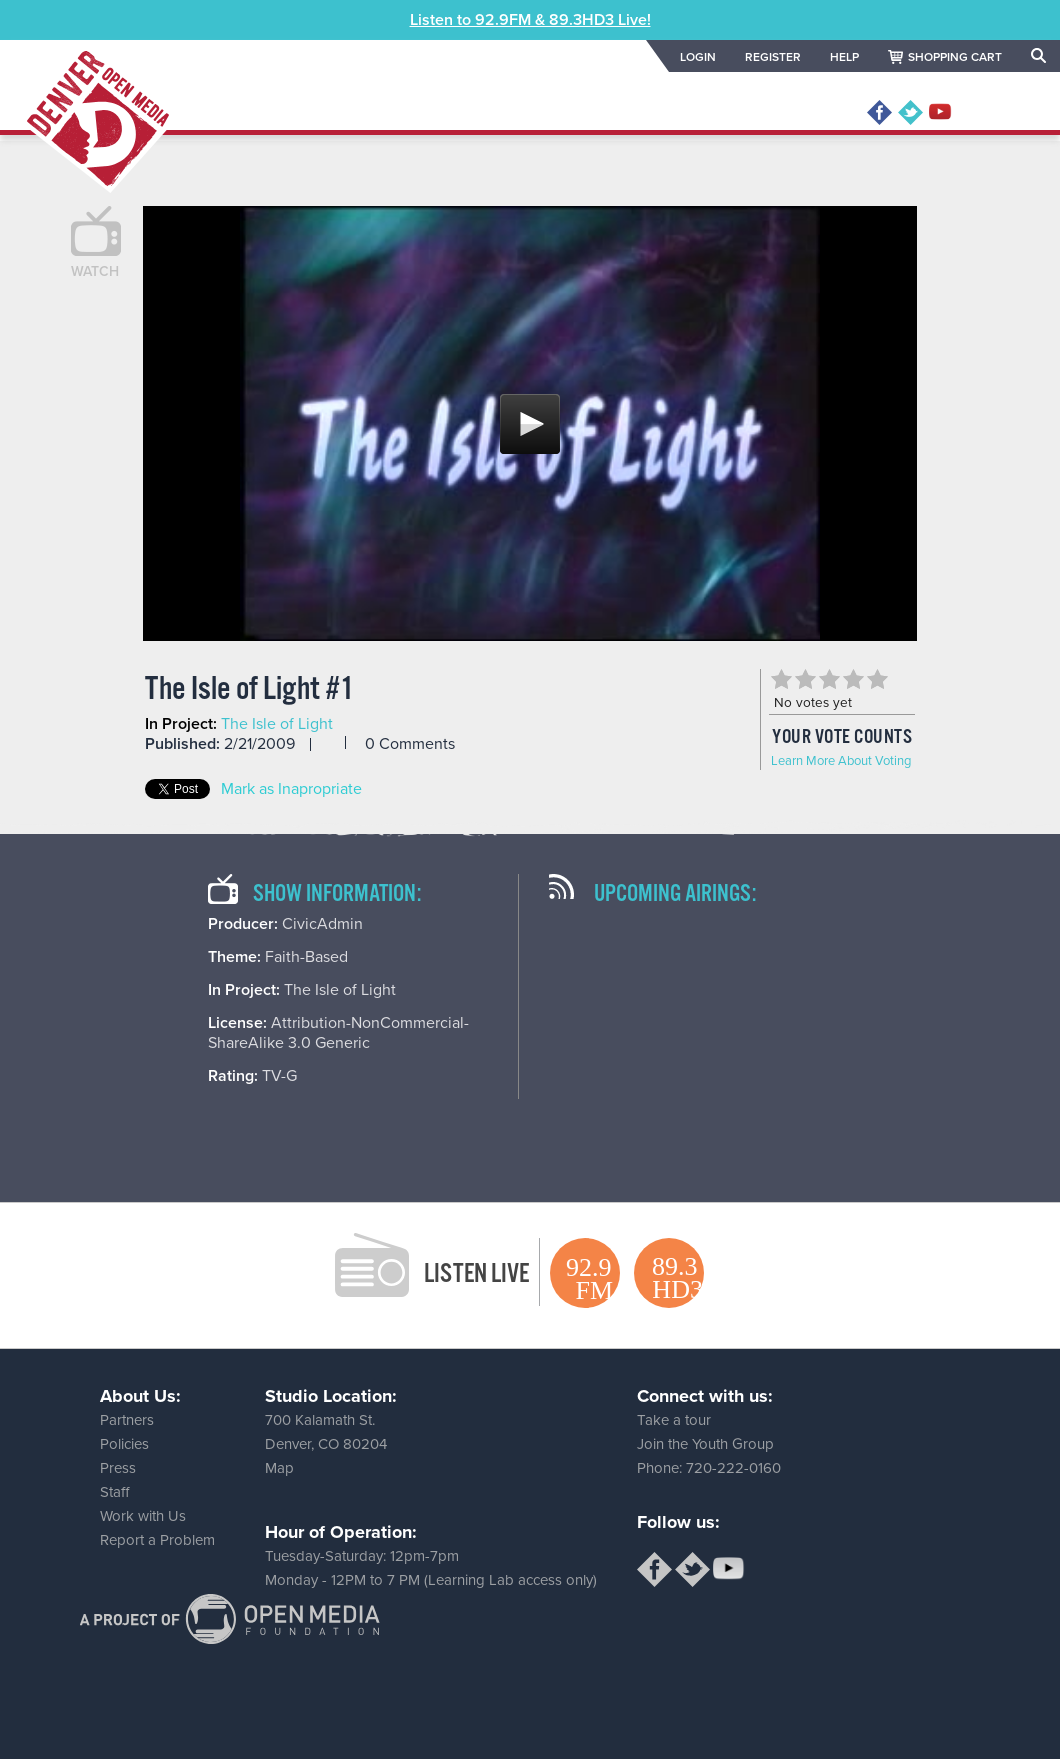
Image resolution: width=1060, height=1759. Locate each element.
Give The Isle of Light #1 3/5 (829, 679)
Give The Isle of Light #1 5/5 (877, 679)
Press (118, 1468)
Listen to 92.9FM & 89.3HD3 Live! (530, 20)
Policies (124, 1444)
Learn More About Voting (841, 761)
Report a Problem (157, 1540)
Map (279, 1468)
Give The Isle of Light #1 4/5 (853, 679)
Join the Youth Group (705, 1444)
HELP (844, 57)
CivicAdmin (322, 924)
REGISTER (773, 57)
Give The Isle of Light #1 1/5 (781, 679)
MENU (1002, 113)
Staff (114, 1492)
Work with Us (143, 1516)
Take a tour (674, 1420)
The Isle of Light (277, 724)
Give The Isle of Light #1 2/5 (805, 679)
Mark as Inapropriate (291, 789)
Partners (127, 1420)
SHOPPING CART (955, 57)
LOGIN (698, 57)
